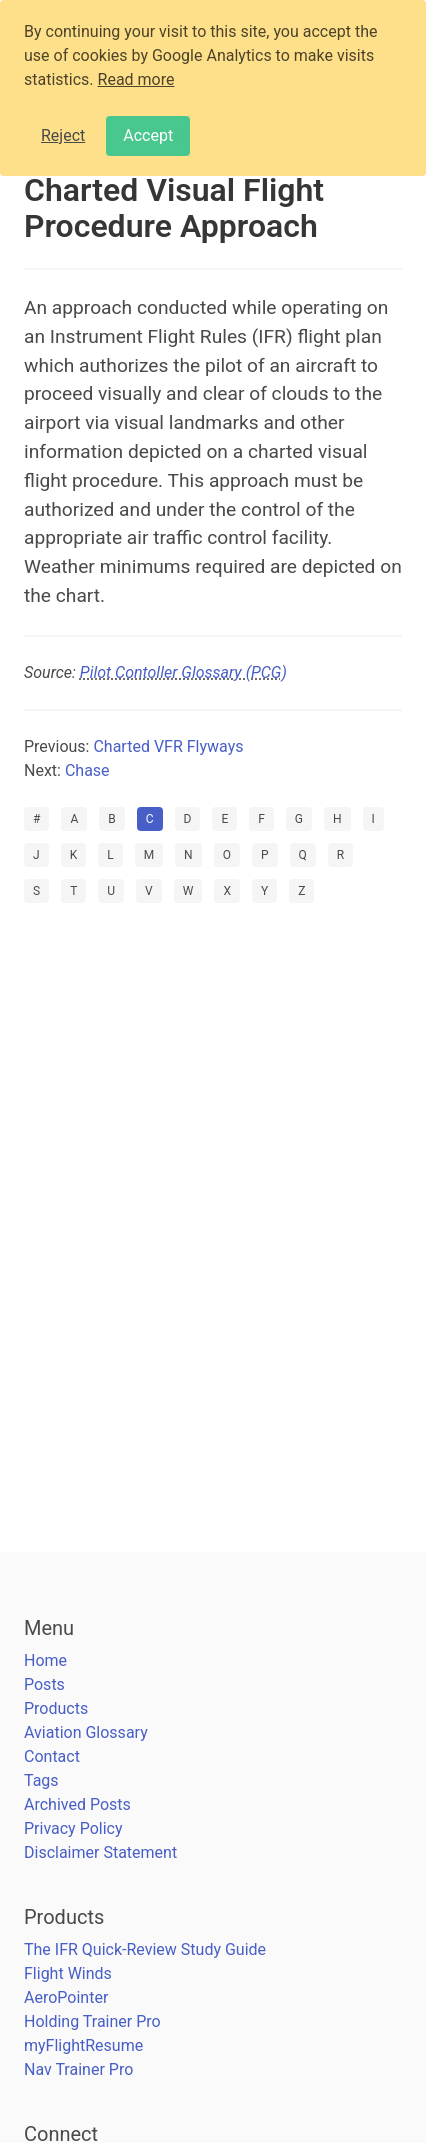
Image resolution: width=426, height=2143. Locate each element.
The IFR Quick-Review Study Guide (145, 1949)
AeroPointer (66, 1997)
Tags (41, 1780)
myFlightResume (83, 2045)
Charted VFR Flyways (168, 746)
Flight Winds (68, 1973)
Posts (44, 1684)
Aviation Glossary (86, 1732)
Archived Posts (77, 1804)
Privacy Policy (73, 1828)
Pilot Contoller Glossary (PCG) (183, 672)
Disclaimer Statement (100, 1852)
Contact (52, 1756)
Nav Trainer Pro (78, 2069)
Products (56, 1708)
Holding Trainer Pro (92, 2021)
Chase (87, 770)
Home (45, 1660)
